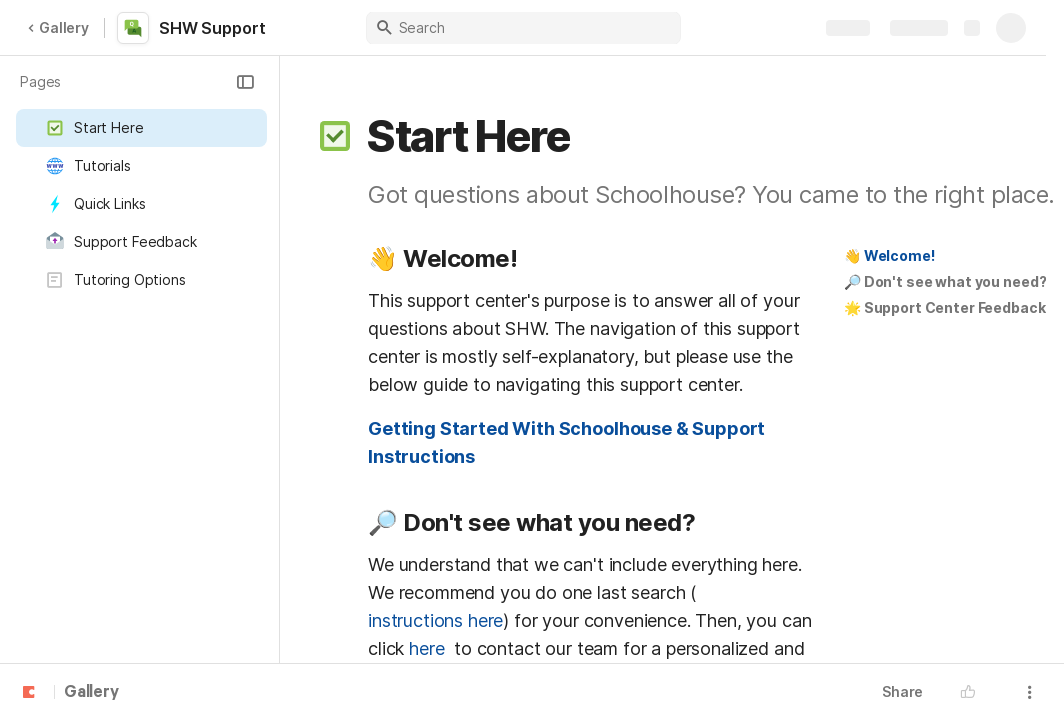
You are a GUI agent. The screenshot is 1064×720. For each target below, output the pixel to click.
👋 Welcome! (889, 255)
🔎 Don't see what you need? (945, 281)
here (429, 648)
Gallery (58, 27)
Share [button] (902, 691)
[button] (245, 82)
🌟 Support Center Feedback (945, 307)
